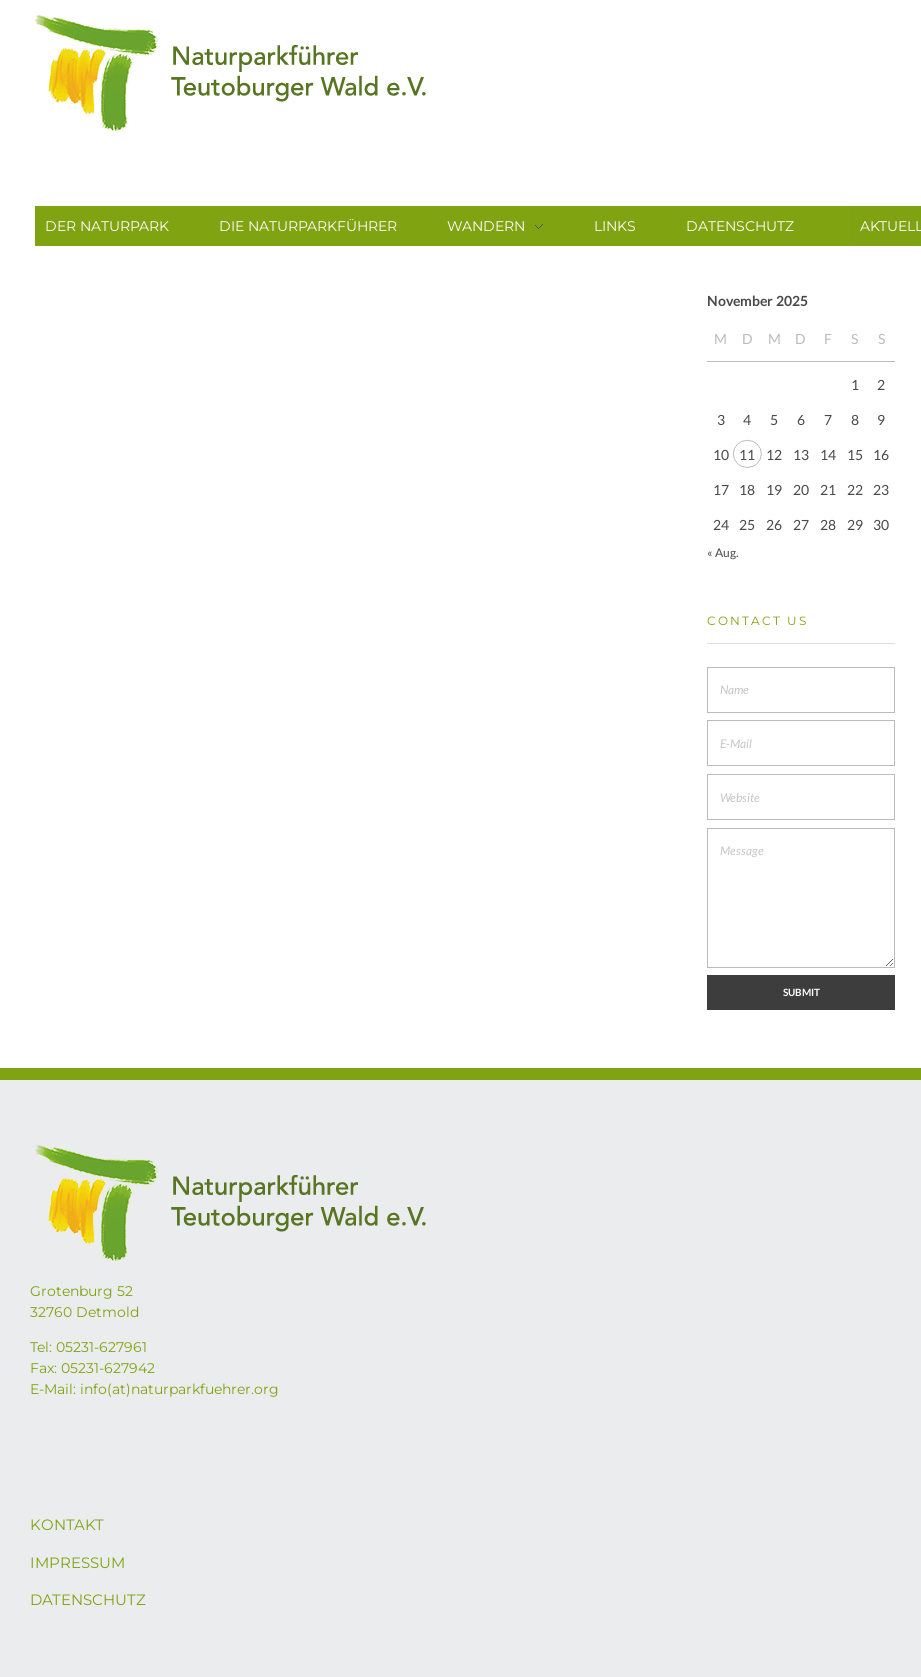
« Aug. (723, 552)
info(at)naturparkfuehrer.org (179, 1389)
